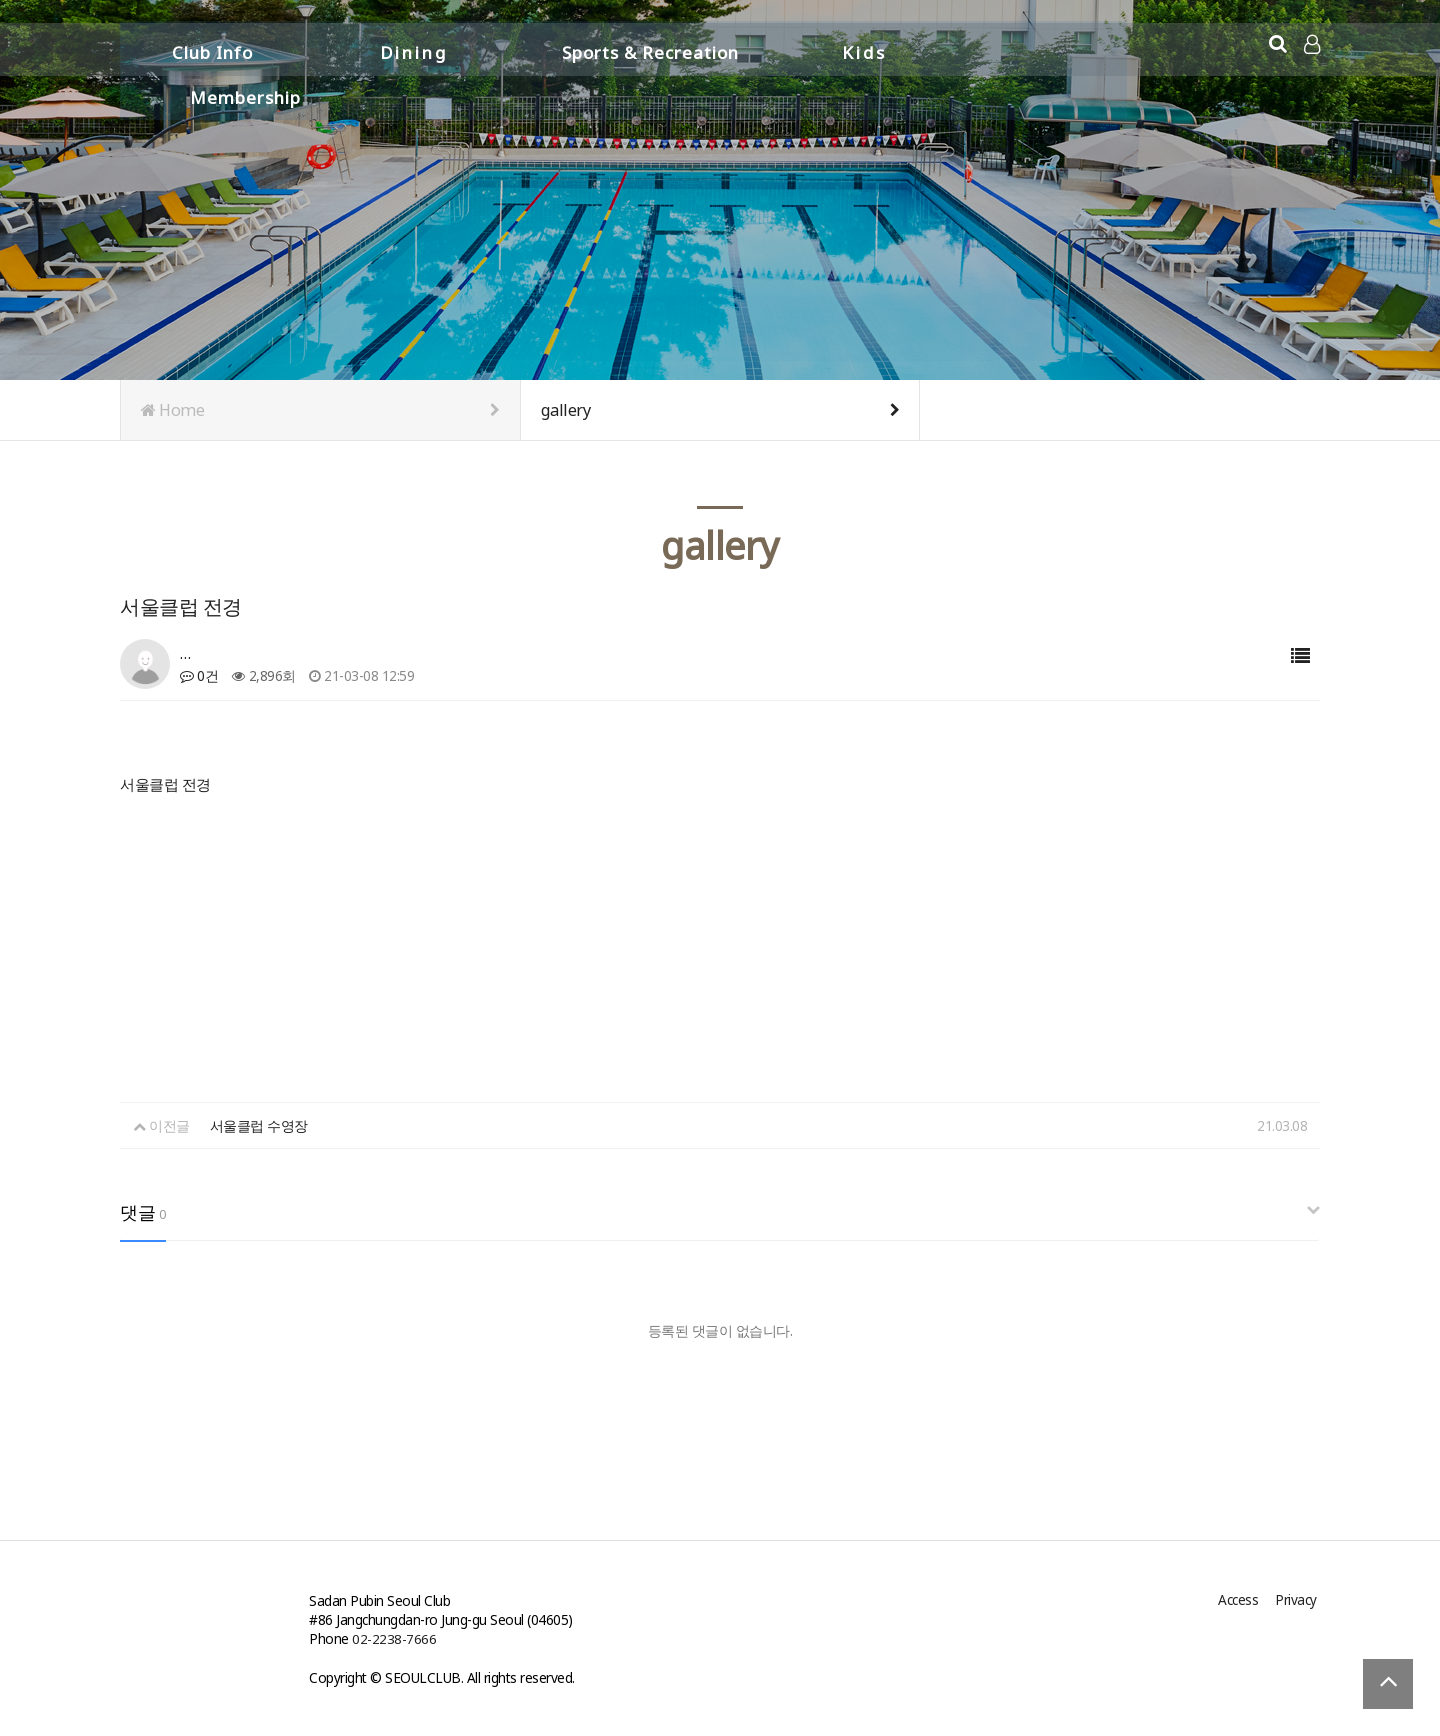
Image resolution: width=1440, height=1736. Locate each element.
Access (1242, 1600)
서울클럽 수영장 (259, 1125)
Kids (864, 47)
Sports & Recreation (650, 47)
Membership (1075, 47)
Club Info (212, 47)
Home (320, 410)
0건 (199, 675)
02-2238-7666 (394, 1638)
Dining (413, 47)
